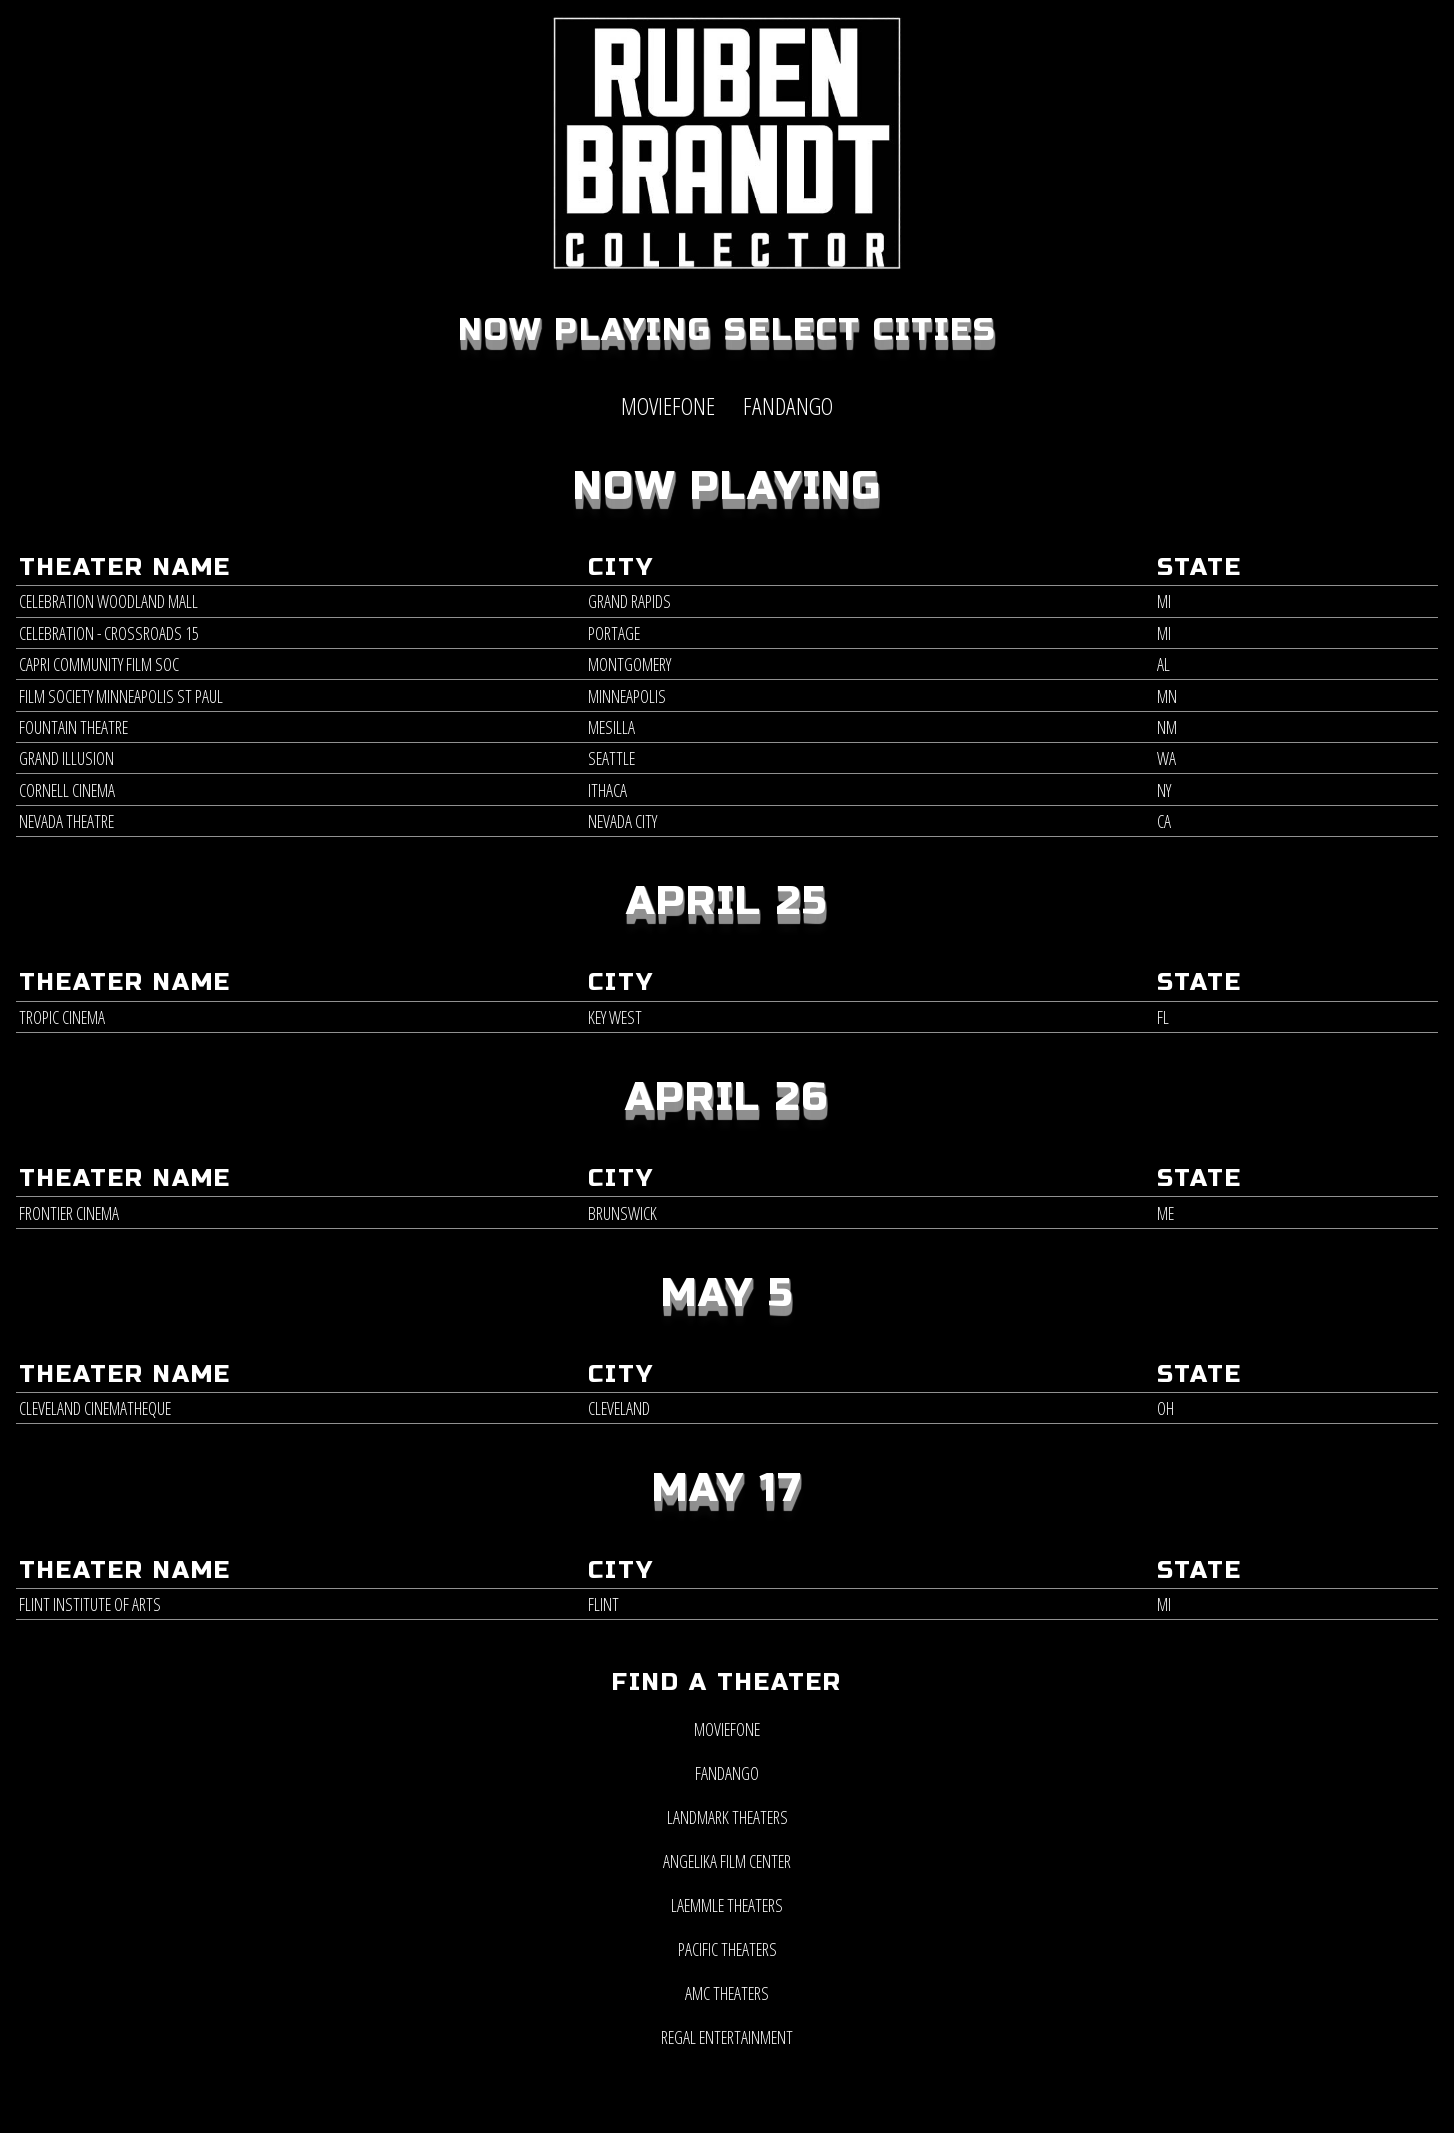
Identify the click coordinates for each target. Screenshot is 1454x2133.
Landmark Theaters (727, 1817)
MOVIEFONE (668, 405)
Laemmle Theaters (727, 1905)
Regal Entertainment (727, 2037)
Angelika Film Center (727, 1861)
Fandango (727, 1773)
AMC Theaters (727, 1993)
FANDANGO (788, 405)
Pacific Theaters (727, 1949)
